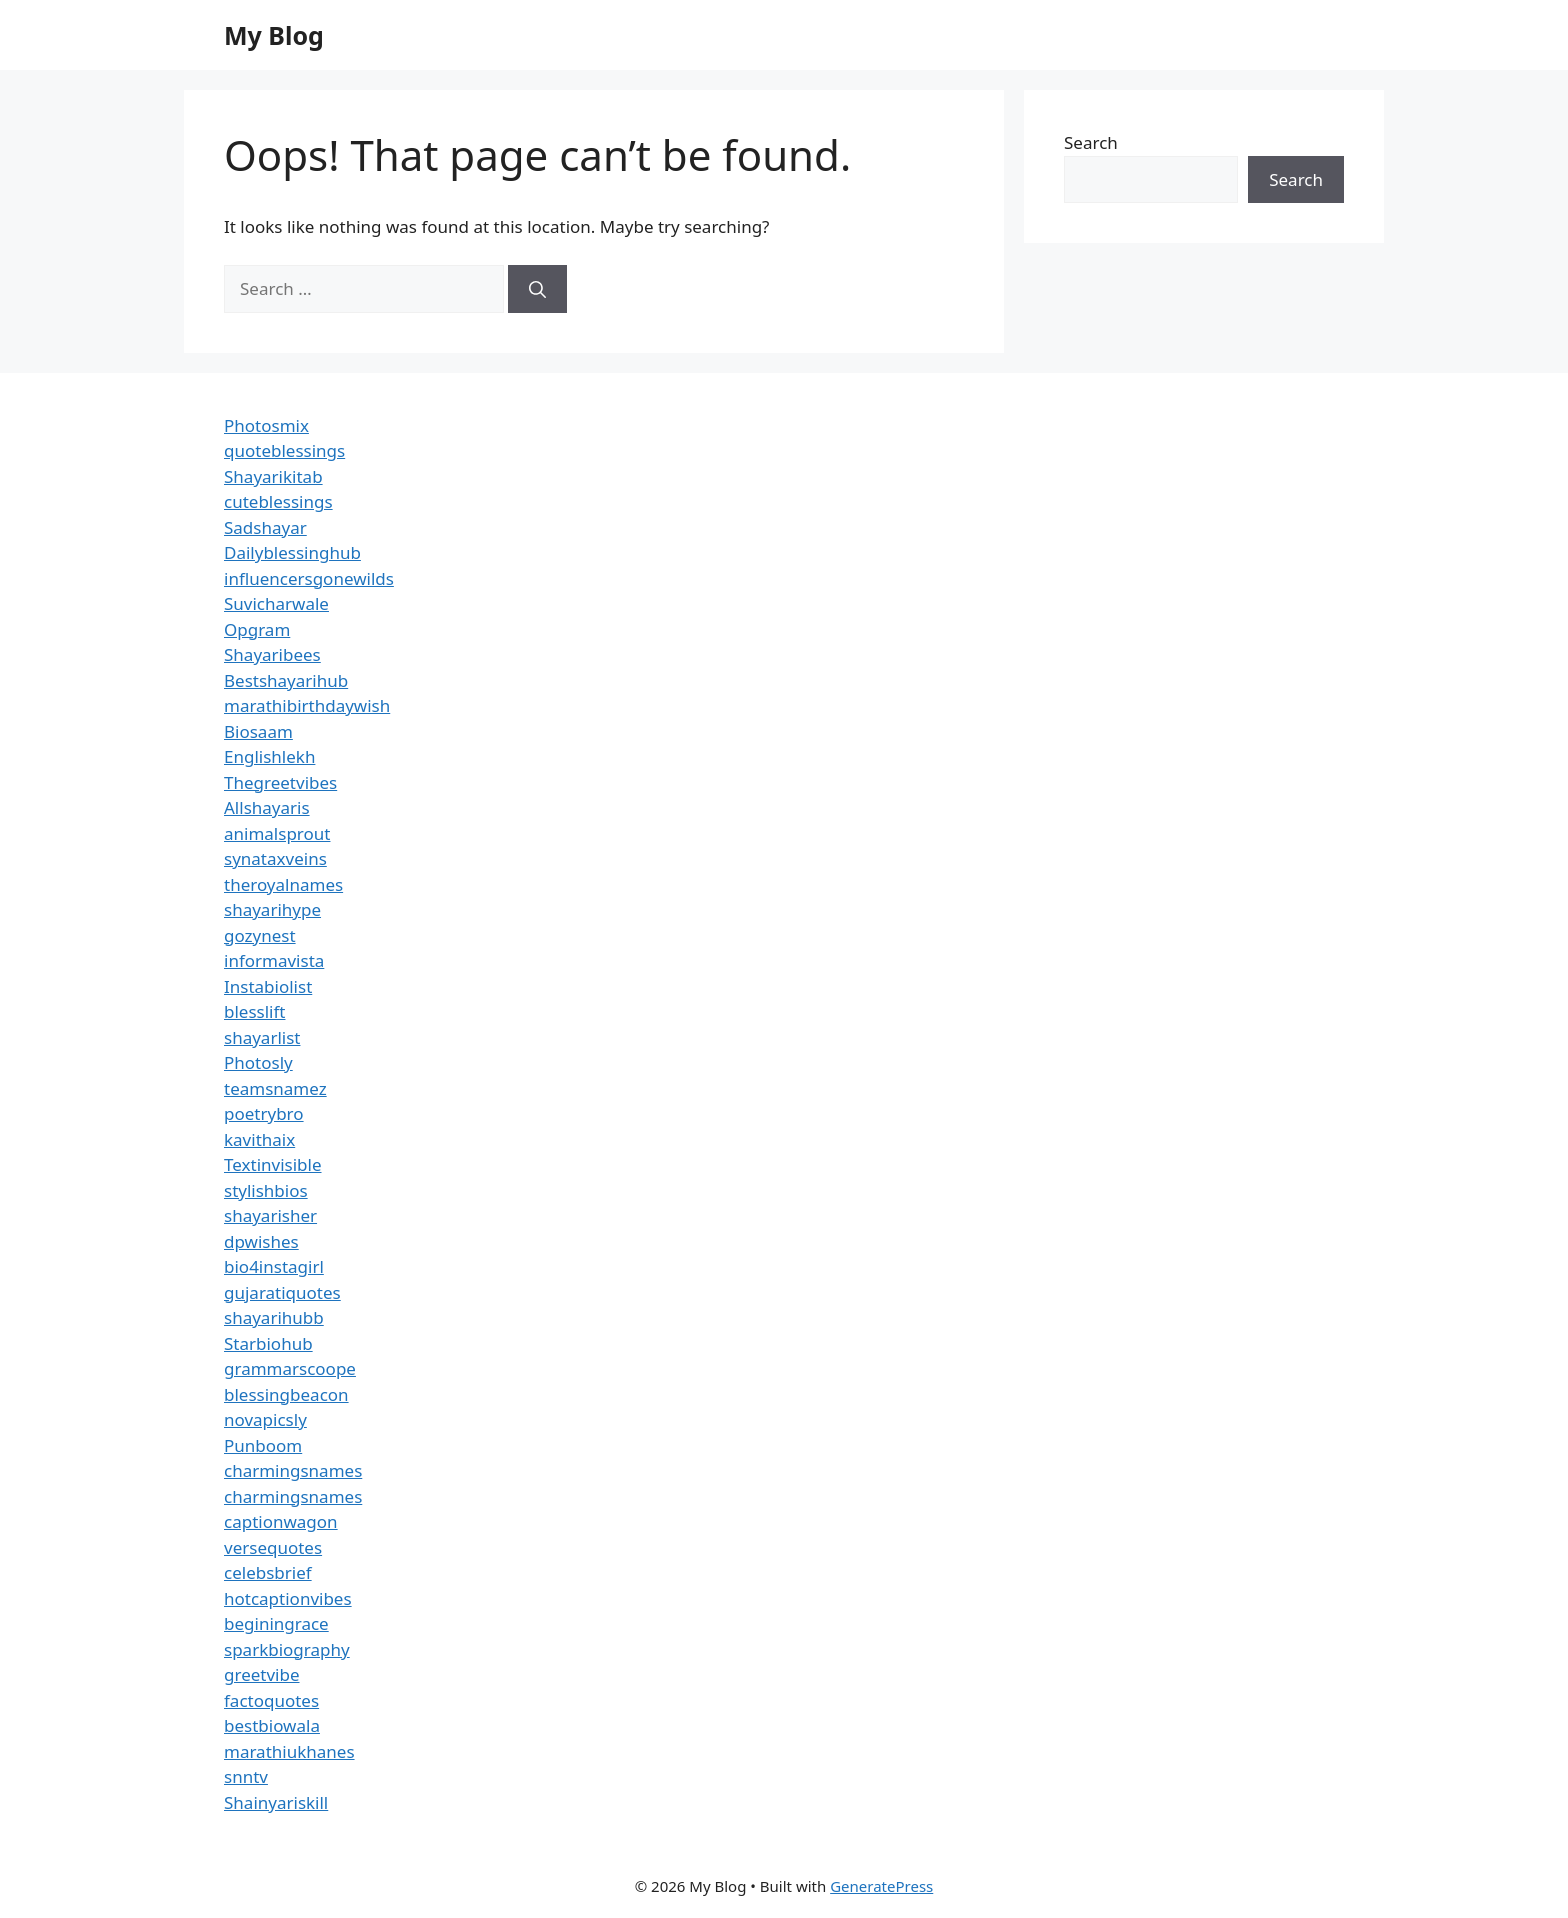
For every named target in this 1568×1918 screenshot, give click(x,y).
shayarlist (262, 1037)
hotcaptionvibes (288, 1598)
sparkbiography (287, 1649)
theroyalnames (283, 884)
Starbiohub (268, 1343)
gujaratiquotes (282, 1292)
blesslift (254, 1011)
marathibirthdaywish (307, 705)
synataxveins (275, 858)
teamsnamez (275, 1088)
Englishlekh (269, 756)
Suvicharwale (276, 603)
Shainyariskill (276, 1802)
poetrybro (264, 1113)
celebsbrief (268, 1572)
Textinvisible (273, 1164)
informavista (274, 960)
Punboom (263, 1445)
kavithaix (259, 1139)
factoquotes (271, 1700)
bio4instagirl (274, 1266)
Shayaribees (272, 654)
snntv (246, 1776)
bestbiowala (272, 1725)
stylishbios (266, 1190)
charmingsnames (293, 1470)
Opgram (257, 629)
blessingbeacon (286, 1394)
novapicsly (265, 1419)
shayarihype (272, 909)
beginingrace (276, 1623)
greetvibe (262, 1674)
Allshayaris (267, 807)
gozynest (260, 935)
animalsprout (277, 833)
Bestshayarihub (286, 680)
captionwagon (281, 1521)
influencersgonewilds (309, 578)
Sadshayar (265, 527)
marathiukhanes (289, 1751)
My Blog (274, 35)
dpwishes (261, 1241)
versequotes (273, 1547)
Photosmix (266, 425)
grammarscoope (290, 1368)
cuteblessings (278, 501)
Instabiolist (268, 986)
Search (1091, 142)
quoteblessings (284, 450)
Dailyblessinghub (292, 552)
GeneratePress (881, 1886)
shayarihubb (274, 1317)
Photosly (258, 1062)
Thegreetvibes (280, 782)
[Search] (537, 289)
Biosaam (258, 731)
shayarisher (270, 1215)
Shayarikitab (273, 476)
